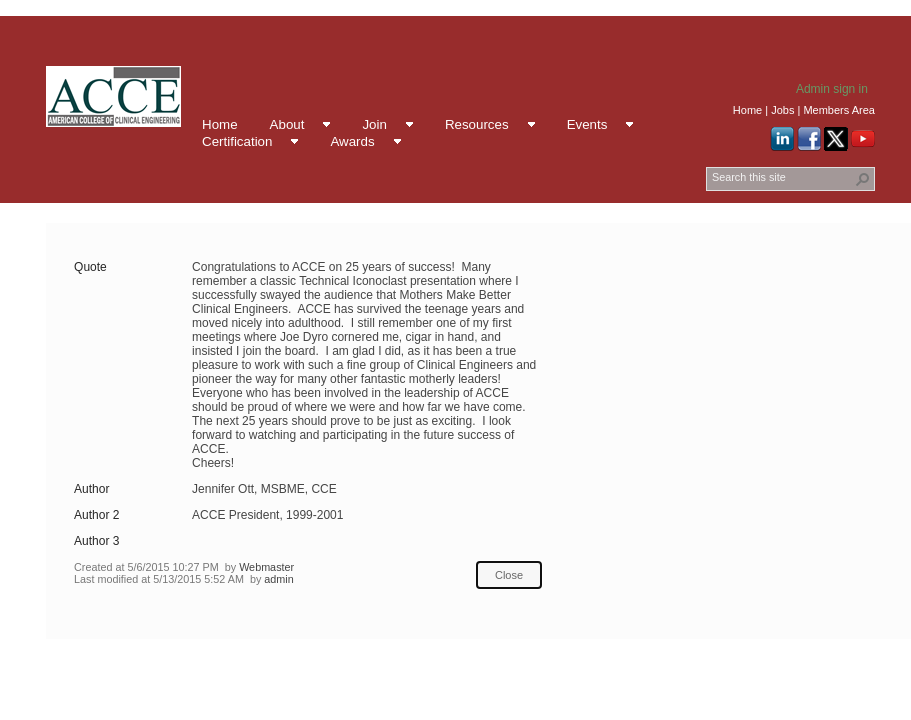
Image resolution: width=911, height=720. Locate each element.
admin (278, 579)
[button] (863, 179)
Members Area (839, 110)
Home (747, 110)
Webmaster (266, 567)
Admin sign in (832, 89)
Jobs (782, 110)
